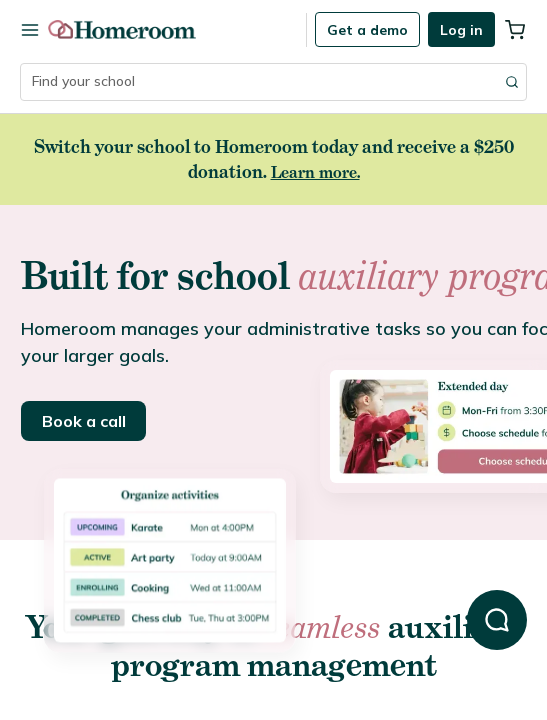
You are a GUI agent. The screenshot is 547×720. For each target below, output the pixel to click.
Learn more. (315, 171)
